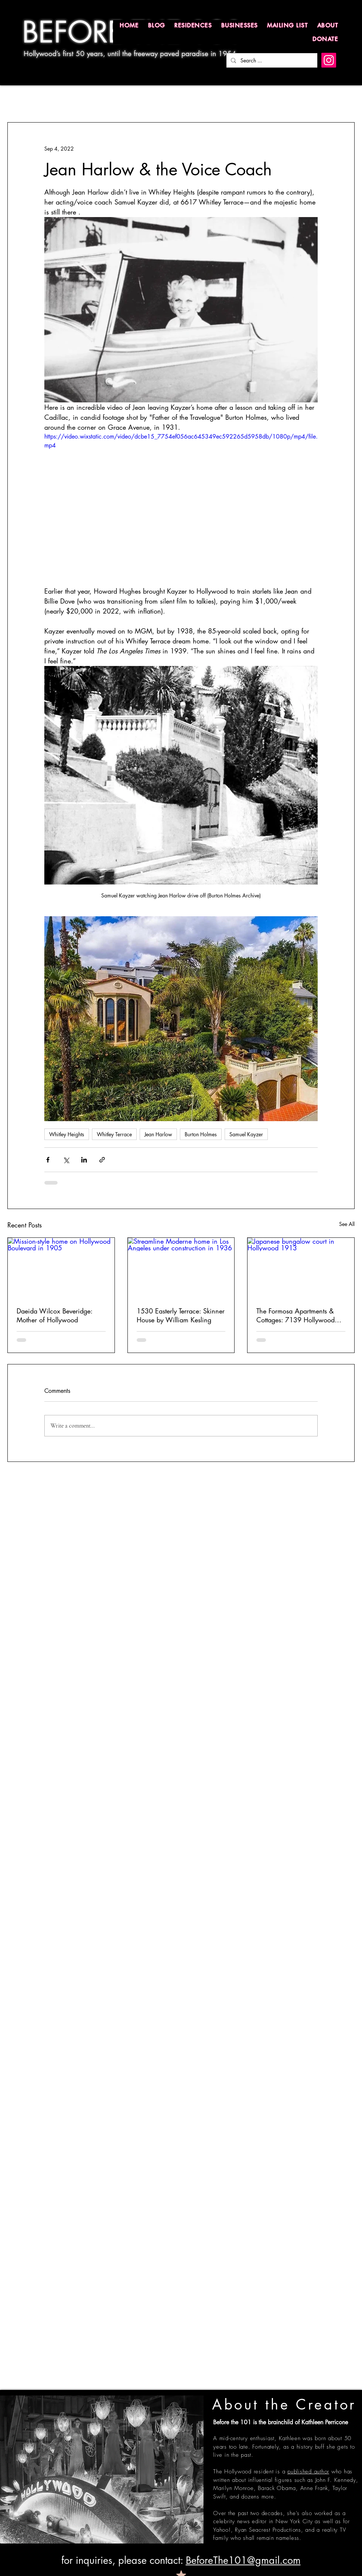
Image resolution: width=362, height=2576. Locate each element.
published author (308, 2471)
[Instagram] (328, 60)
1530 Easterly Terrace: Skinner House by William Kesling (181, 1315)
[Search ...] (271, 60)
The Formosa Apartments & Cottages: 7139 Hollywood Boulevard (295, 1315)
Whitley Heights (66, 1134)
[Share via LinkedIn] (84, 1159)
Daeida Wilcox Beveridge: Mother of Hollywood (54, 1315)
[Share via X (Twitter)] (65, 1159)
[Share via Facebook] (47, 1159)
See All (347, 1223)
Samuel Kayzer (246, 1134)
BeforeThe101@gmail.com (243, 2560)
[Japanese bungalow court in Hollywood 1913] (300, 1268)
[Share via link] (102, 1159)
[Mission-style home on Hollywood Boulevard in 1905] (61, 1268)
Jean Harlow (158, 1134)
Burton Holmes (201, 1134)
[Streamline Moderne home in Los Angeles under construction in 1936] (181, 1268)
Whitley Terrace (114, 1134)
